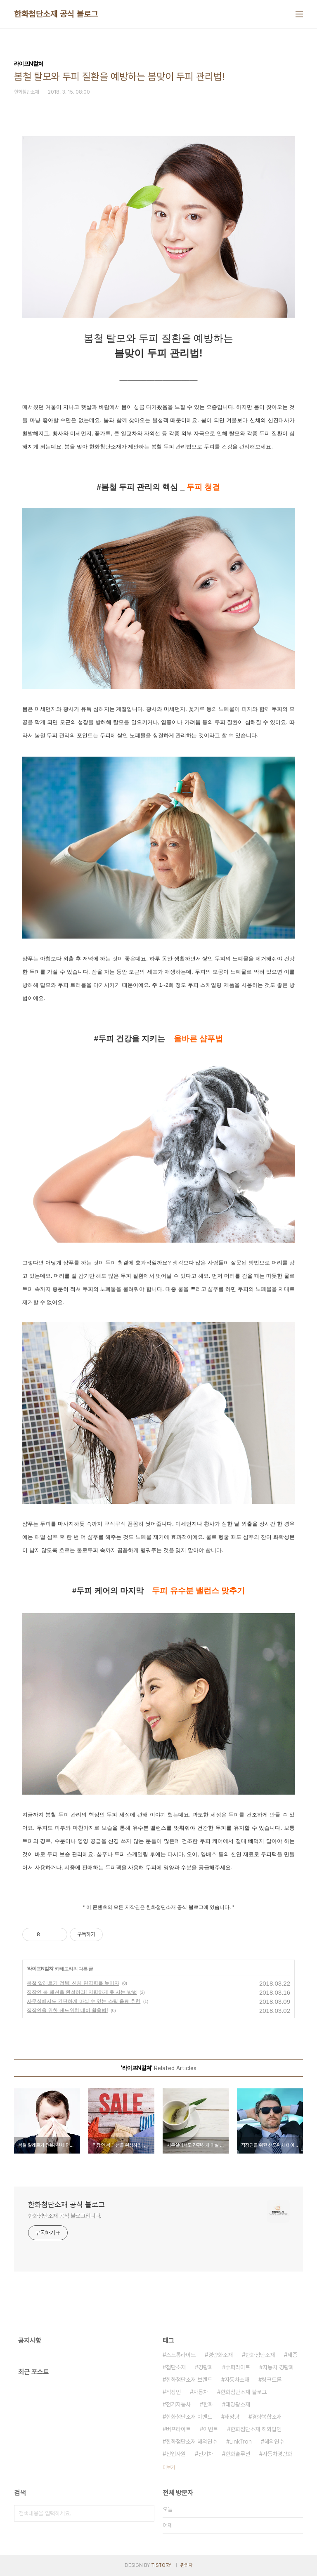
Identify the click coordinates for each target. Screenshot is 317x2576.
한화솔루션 (237, 2454)
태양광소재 (237, 2404)
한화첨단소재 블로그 (243, 2392)
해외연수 (274, 2441)
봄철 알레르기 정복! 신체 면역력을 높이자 (73, 1983)
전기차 (205, 2454)
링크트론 (272, 2379)
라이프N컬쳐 (40, 1969)
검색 (146, 2513)
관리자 (186, 2565)
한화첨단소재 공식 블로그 (56, 14)
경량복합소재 (267, 2416)
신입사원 (176, 2454)
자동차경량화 (277, 2454)
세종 (292, 2355)
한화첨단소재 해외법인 (256, 2429)
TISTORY (161, 2565)
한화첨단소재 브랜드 (189, 2379)
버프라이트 (178, 2429)
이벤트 (210, 2429)
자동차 (200, 2392)
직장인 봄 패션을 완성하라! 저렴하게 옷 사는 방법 (82, 1992)
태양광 (232, 2416)
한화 (208, 2404)
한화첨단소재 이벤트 (189, 2416)
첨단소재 (176, 2367)
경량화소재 (220, 2355)
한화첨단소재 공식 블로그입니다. (65, 2216)
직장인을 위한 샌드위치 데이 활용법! (67, 2010)
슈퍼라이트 (237, 2367)
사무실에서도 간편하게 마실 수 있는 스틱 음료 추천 (83, 2001)
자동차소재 (237, 2379)
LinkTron (240, 2441)
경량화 (205, 2367)
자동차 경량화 (278, 2367)
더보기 (169, 2467)
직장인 (173, 2392)
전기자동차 (178, 2404)
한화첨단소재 (260, 2355)
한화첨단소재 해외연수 (191, 2441)
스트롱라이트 (181, 2355)
